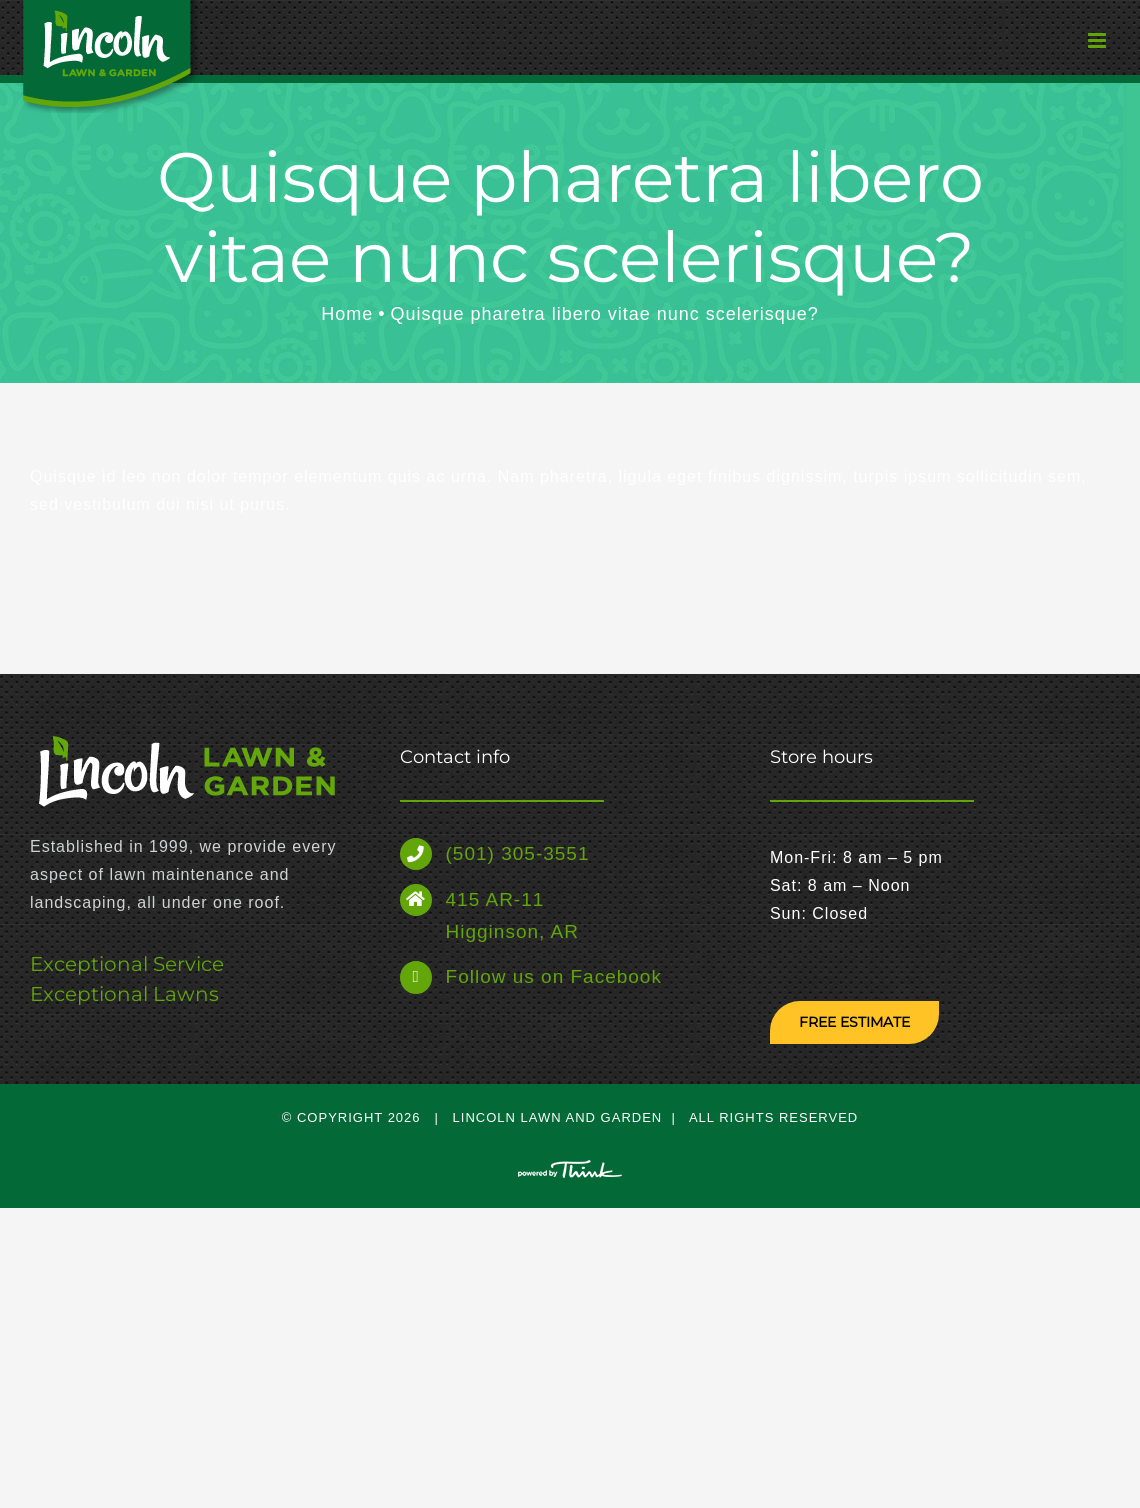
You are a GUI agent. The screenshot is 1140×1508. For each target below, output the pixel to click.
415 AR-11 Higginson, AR (512, 915)
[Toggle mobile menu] (1060, 45)
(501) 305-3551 (518, 853)
